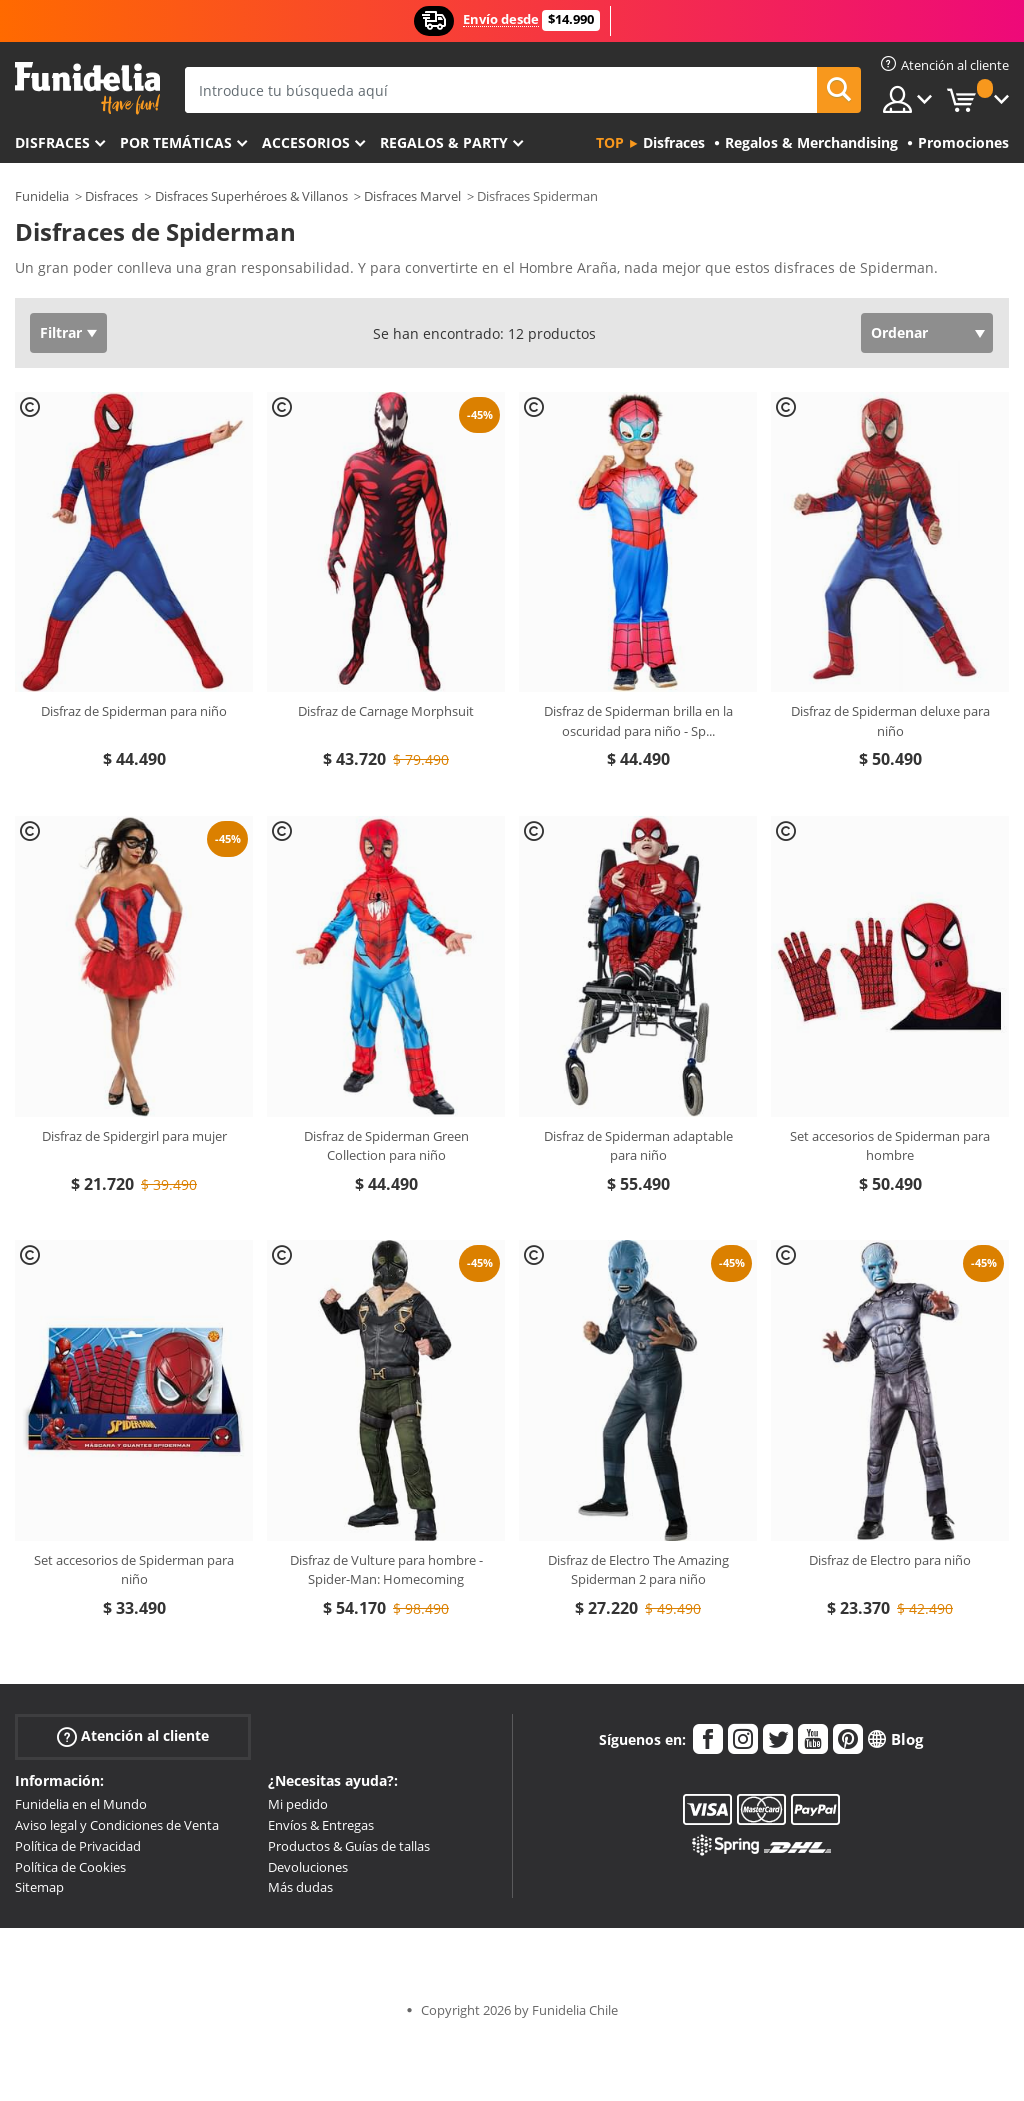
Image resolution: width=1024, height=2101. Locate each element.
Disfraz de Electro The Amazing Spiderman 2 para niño (638, 1570)
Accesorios (306, 142)
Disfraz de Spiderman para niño (134, 711)
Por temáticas (176, 142)
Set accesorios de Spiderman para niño (134, 1570)
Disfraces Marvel (412, 196)
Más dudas (300, 1887)
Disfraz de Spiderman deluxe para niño (890, 721)
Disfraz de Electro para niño (890, 1560)
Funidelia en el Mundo (81, 1804)
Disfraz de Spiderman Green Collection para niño (386, 1146)
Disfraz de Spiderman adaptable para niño (638, 1146)
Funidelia (42, 196)
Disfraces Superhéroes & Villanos (251, 196)
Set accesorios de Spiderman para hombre (890, 1146)
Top (610, 142)
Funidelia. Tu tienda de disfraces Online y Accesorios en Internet (87, 88)
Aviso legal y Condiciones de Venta (117, 1825)
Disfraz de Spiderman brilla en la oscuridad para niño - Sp (638, 721)
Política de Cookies (70, 1867)
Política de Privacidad (78, 1846)
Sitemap (39, 1887)
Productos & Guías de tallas (349, 1846)
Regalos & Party (444, 142)
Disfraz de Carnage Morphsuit (386, 711)
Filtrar (61, 332)
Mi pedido (298, 1804)
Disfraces (52, 142)
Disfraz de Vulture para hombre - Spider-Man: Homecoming (386, 1570)
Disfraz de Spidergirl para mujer (134, 1136)
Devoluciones (308, 1867)
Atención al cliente (133, 1736)
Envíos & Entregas (321, 1825)
